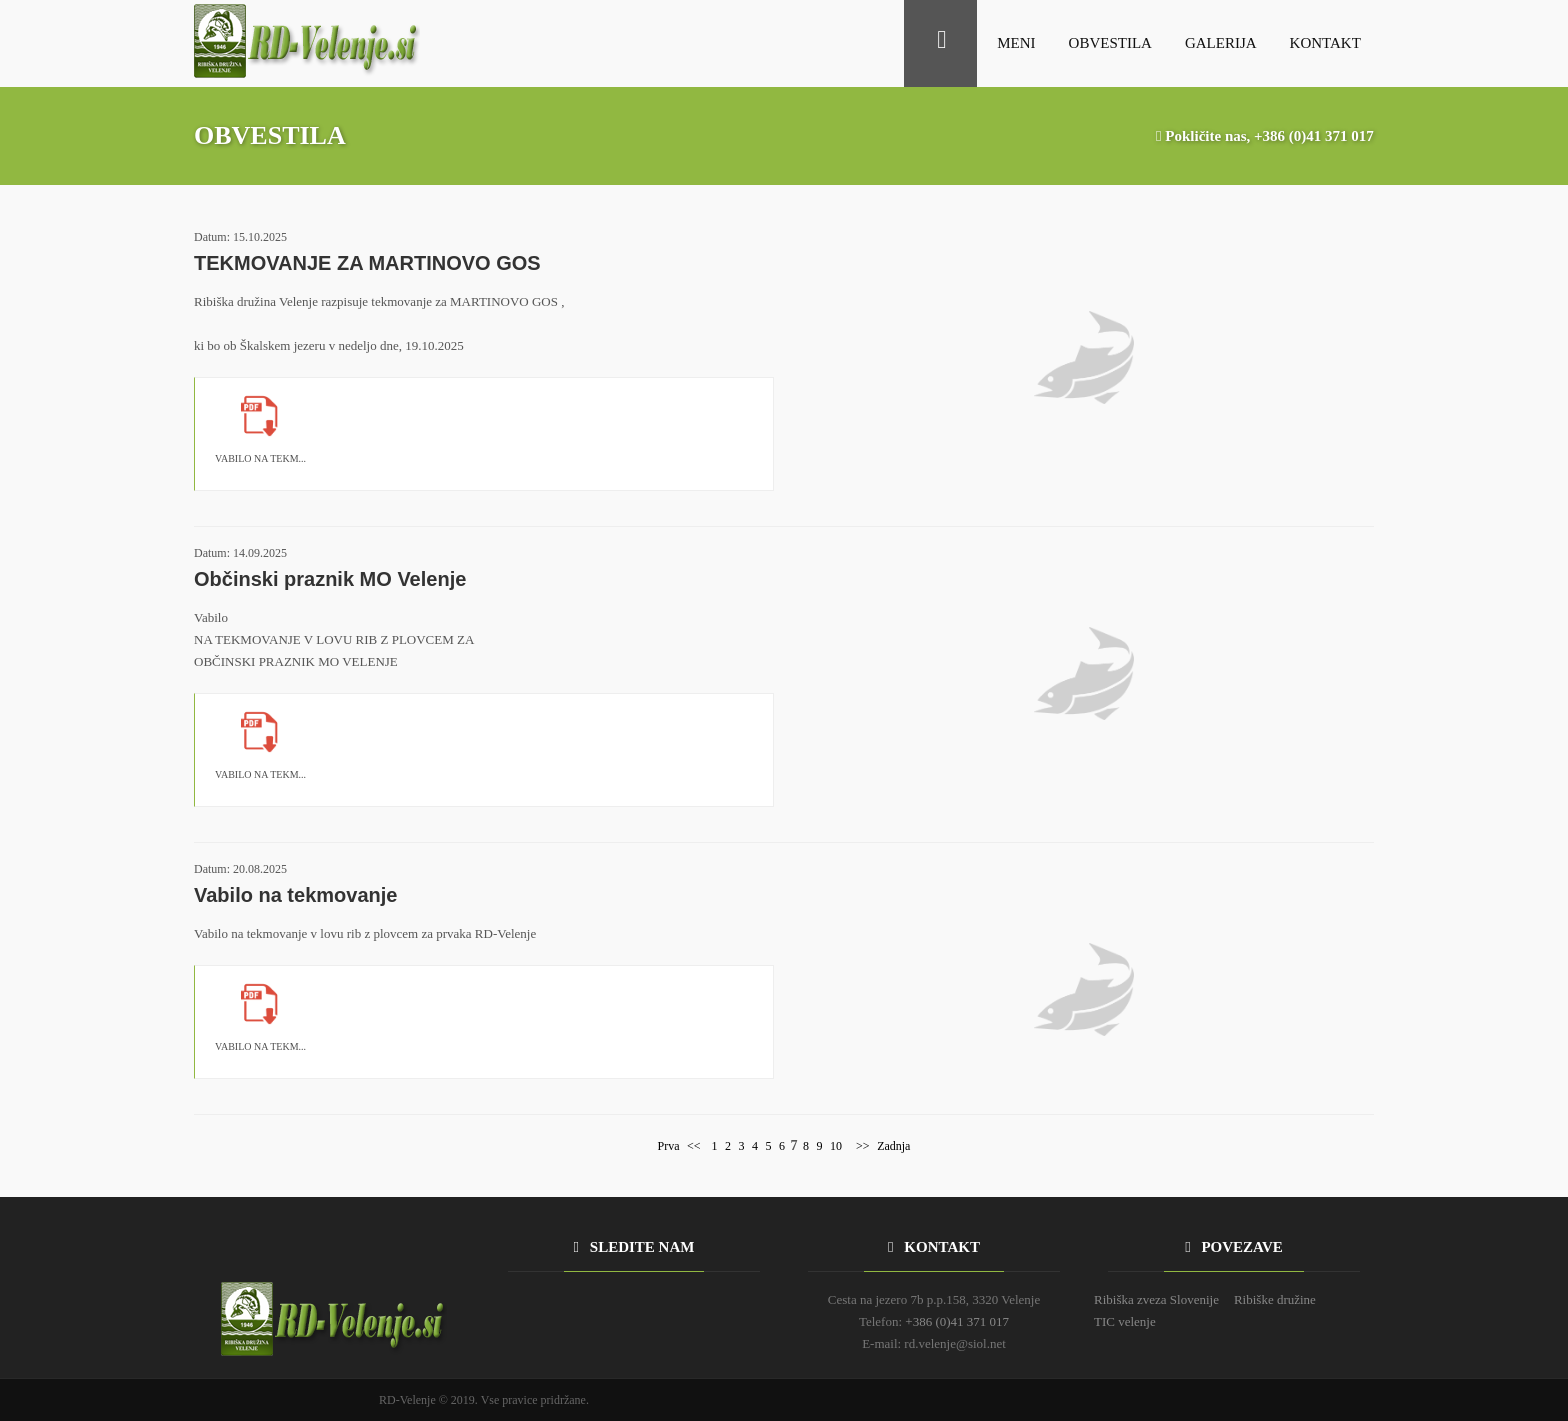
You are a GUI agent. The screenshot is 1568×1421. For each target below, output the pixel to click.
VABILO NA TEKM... (260, 458)
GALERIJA (1221, 43)
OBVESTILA (1110, 43)
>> (861, 1146)
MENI (1016, 43)
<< (694, 1146)
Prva (669, 1146)
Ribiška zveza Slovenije (1156, 1299)
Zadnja (893, 1146)
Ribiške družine (1275, 1299)
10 (836, 1146)
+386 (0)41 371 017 (1314, 136)
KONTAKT (1325, 43)
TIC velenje (1125, 1321)
